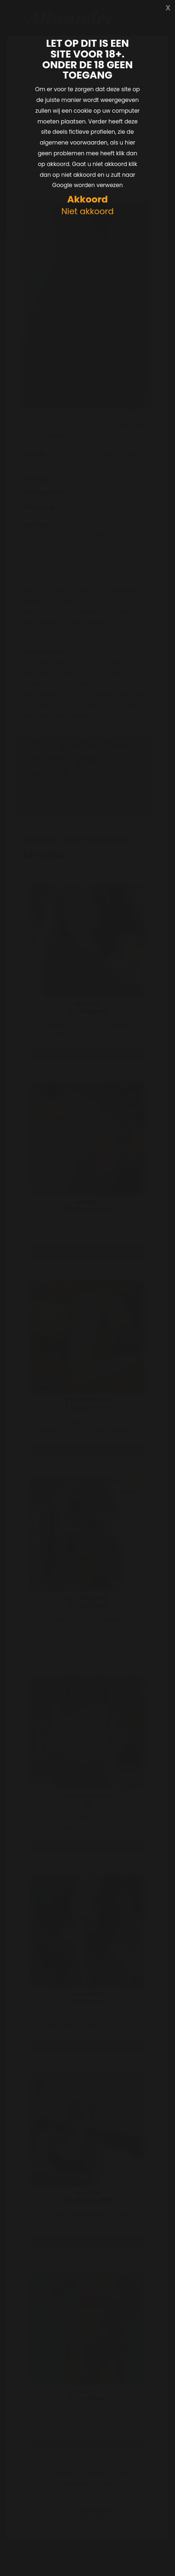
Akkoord (87, 199)
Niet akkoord (87, 211)
